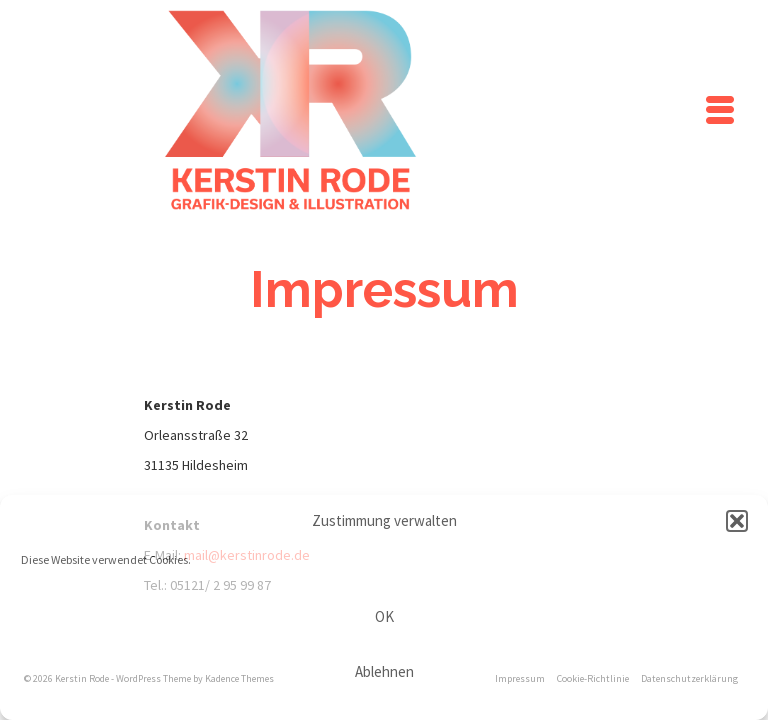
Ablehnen (384, 671)
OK (384, 616)
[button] (737, 521)
